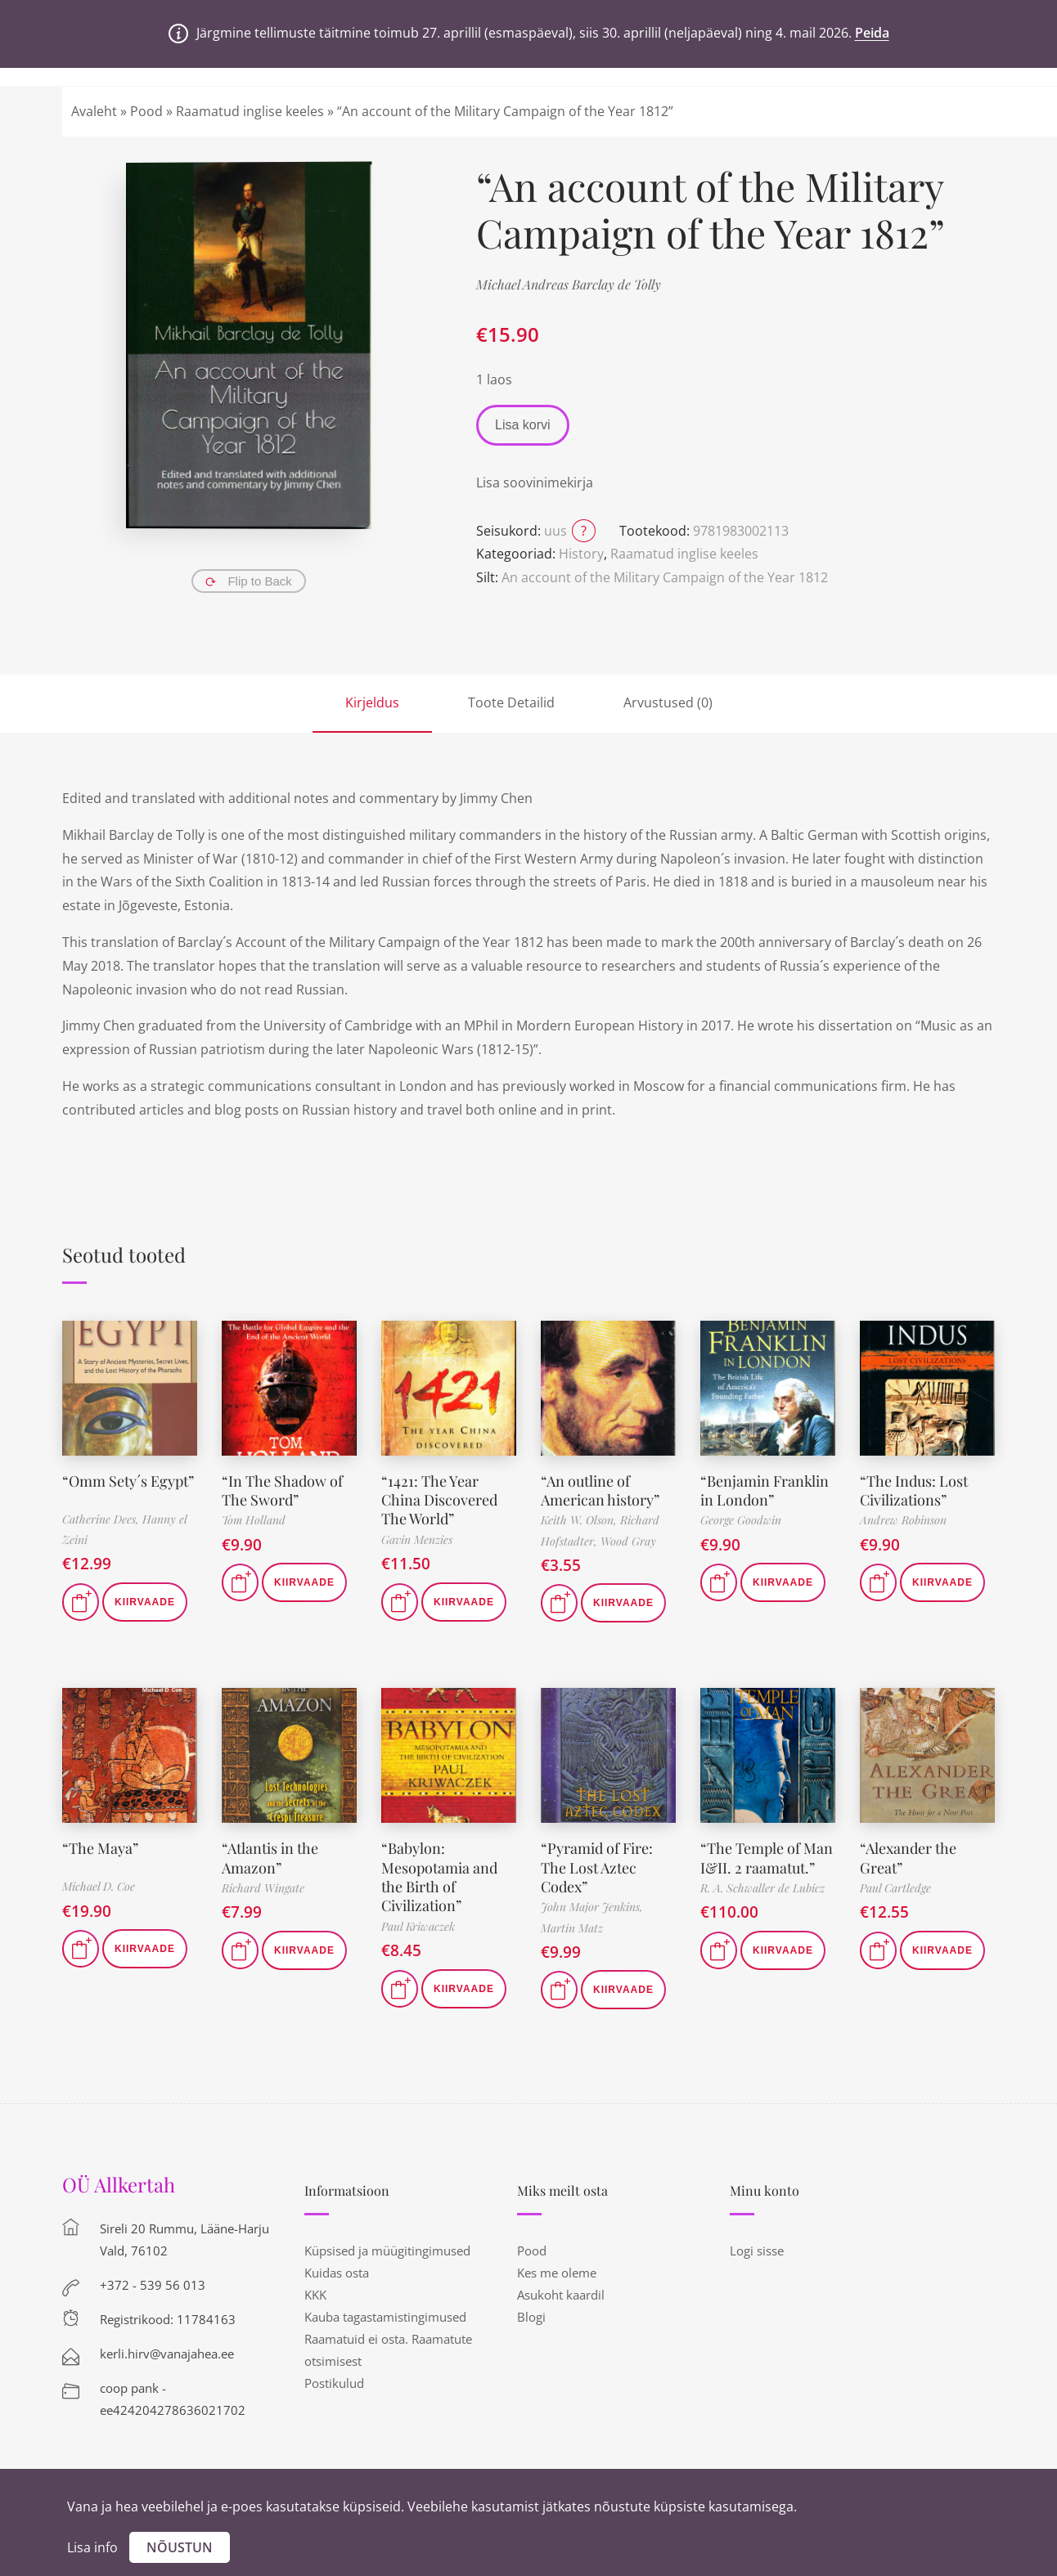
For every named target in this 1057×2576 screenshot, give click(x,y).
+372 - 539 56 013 (152, 2285)
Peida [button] (872, 33)
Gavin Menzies (416, 1539)
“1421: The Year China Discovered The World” (439, 1500)
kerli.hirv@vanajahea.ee (167, 2353)
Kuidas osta (336, 2272)
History (581, 554)
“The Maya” (100, 1848)
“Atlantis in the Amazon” (270, 1857)
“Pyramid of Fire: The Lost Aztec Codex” (597, 1867)
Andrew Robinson (903, 1520)
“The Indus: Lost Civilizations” (914, 1490)
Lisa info (92, 2547)
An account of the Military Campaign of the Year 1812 (665, 577)
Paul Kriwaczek (418, 1926)
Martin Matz (572, 1928)
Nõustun (179, 2547)
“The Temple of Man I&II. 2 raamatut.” (766, 1857)
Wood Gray (628, 1541)
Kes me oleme (556, 2272)
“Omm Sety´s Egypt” (128, 1481)
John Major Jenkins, (592, 1906)
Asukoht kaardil (561, 2295)
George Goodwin (740, 1520)
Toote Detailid (511, 702)
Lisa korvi (523, 425)
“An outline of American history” (600, 1490)
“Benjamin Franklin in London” (764, 1490)
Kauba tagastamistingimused (385, 2317)
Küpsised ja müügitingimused (387, 2250)
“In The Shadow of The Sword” (282, 1490)
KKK (315, 2295)
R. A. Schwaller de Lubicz (762, 1888)
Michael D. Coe (98, 1886)
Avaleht (94, 111)
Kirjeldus (372, 702)
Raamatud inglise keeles (250, 111)
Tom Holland (254, 1520)
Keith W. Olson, (580, 1520)
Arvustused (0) (668, 702)
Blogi (531, 2317)
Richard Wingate (263, 1888)
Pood (146, 111)
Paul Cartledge (895, 1888)
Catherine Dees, (102, 1519)
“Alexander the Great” (908, 1857)
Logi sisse (757, 2250)
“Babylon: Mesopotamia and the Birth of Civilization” (439, 1876)
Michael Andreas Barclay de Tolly (568, 284)
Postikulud (334, 2383)
